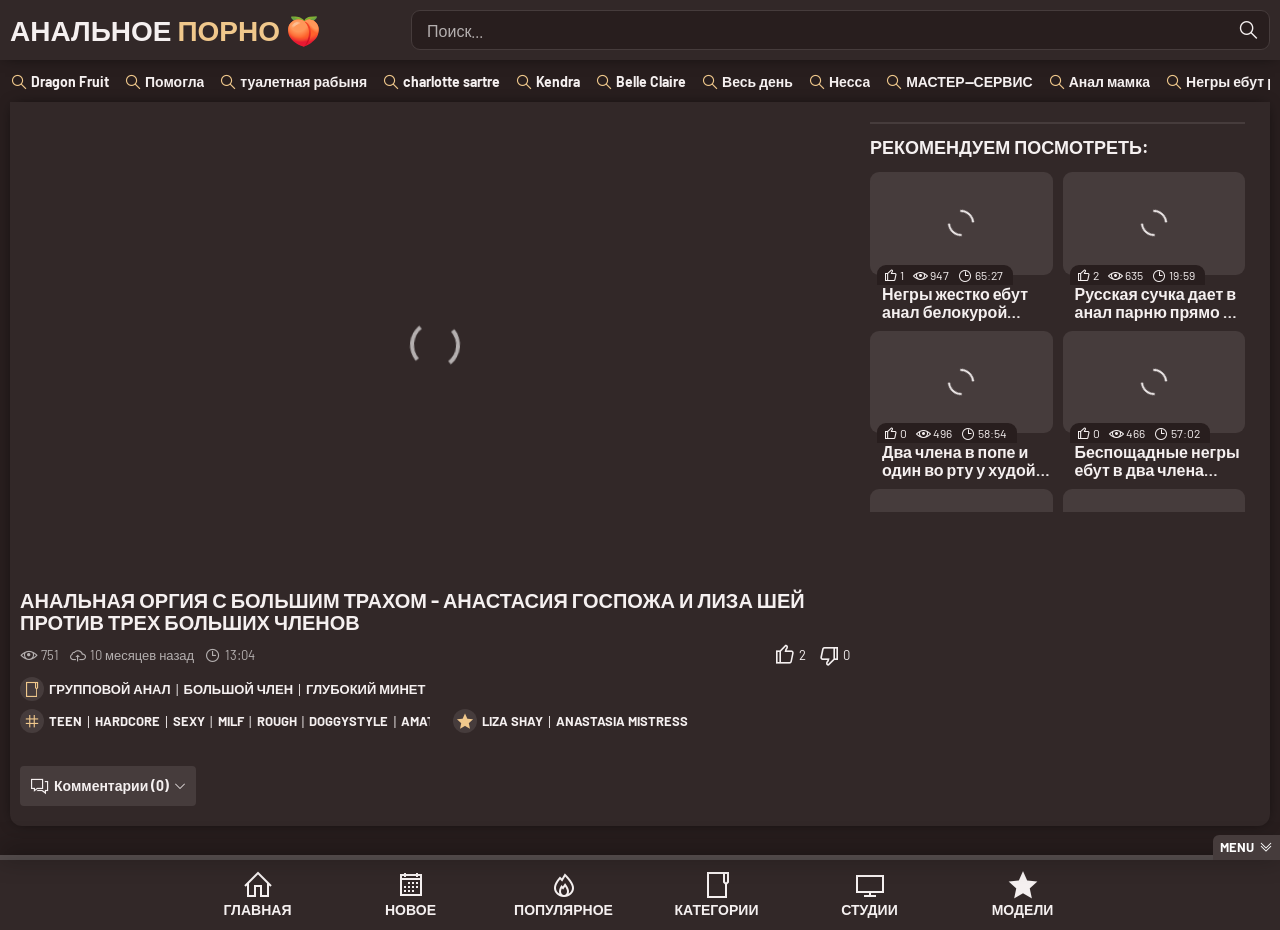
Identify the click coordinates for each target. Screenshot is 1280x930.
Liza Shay (512, 721)
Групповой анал (110, 689)
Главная (258, 909)
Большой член (238, 689)
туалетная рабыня (303, 81)
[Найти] (1249, 30)
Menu (1237, 847)
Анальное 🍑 (165, 30)
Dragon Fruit (70, 81)
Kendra (558, 81)
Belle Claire (651, 81)
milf (231, 721)
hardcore (127, 721)
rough (277, 721)
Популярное (563, 909)
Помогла (174, 81)
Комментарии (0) (111, 785)
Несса (849, 81)
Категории (717, 909)
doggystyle (348, 721)
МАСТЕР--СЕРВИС (969, 81)
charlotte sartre (451, 81)
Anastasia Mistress (622, 721)
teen (65, 721)
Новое (410, 909)
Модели (1023, 909)
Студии (869, 909)
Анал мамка (1109, 81)
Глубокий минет (366, 689)
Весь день (757, 81)
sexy (189, 721)
